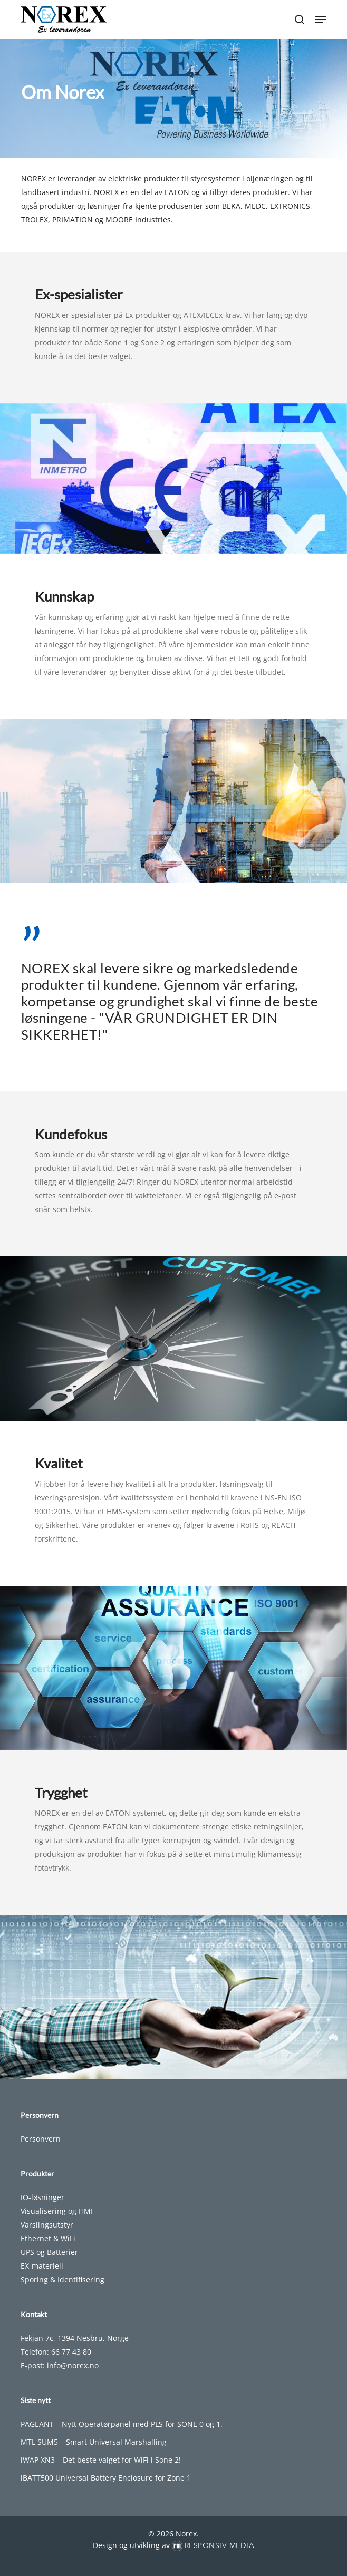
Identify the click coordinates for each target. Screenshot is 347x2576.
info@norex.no (73, 2365)
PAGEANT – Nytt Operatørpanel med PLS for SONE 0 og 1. (122, 2424)
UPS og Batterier (49, 2252)
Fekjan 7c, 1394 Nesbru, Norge (75, 2338)
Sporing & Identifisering (62, 2279)
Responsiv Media (220, 2546)
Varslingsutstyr (47, 2225)
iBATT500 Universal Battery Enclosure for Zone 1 (106, 2478)
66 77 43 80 (71, 2352)
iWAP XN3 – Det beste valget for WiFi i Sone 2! (101, 2460)
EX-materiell (42, 2266)
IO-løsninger (42, 2197)
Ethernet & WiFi (48, 2238)
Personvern (41, 2139)
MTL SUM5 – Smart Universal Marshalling (94, 2442)
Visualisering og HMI (57, 2211)
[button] (320, 19)
